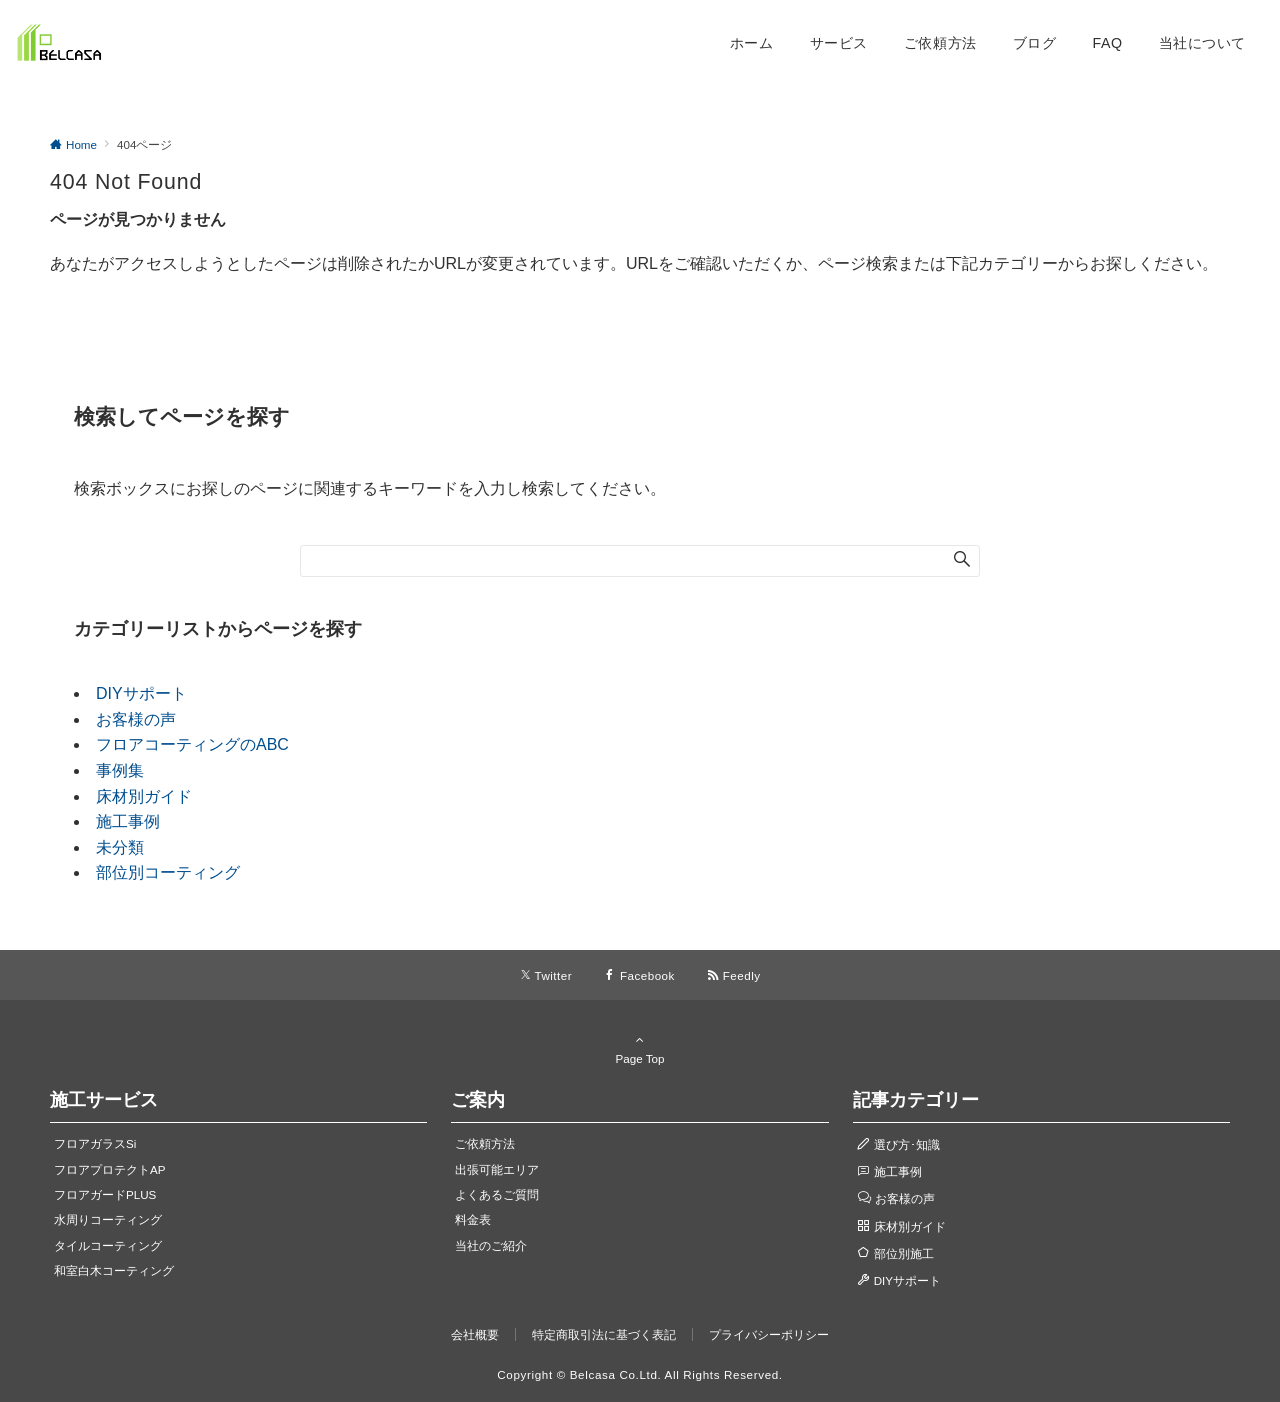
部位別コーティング (168, 872)
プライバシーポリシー (769, 1334)
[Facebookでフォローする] (639, 975)
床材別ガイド (144, 796)
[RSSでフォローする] (734, 975)
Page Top (640, 1049)
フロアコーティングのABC (192, 744)
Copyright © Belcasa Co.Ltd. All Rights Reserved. (639, 1374)
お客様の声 (136, 719)
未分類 (120, 847)
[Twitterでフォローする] (546, 975)
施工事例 (128, 821)
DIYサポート (141, 693)
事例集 (120, 770)
